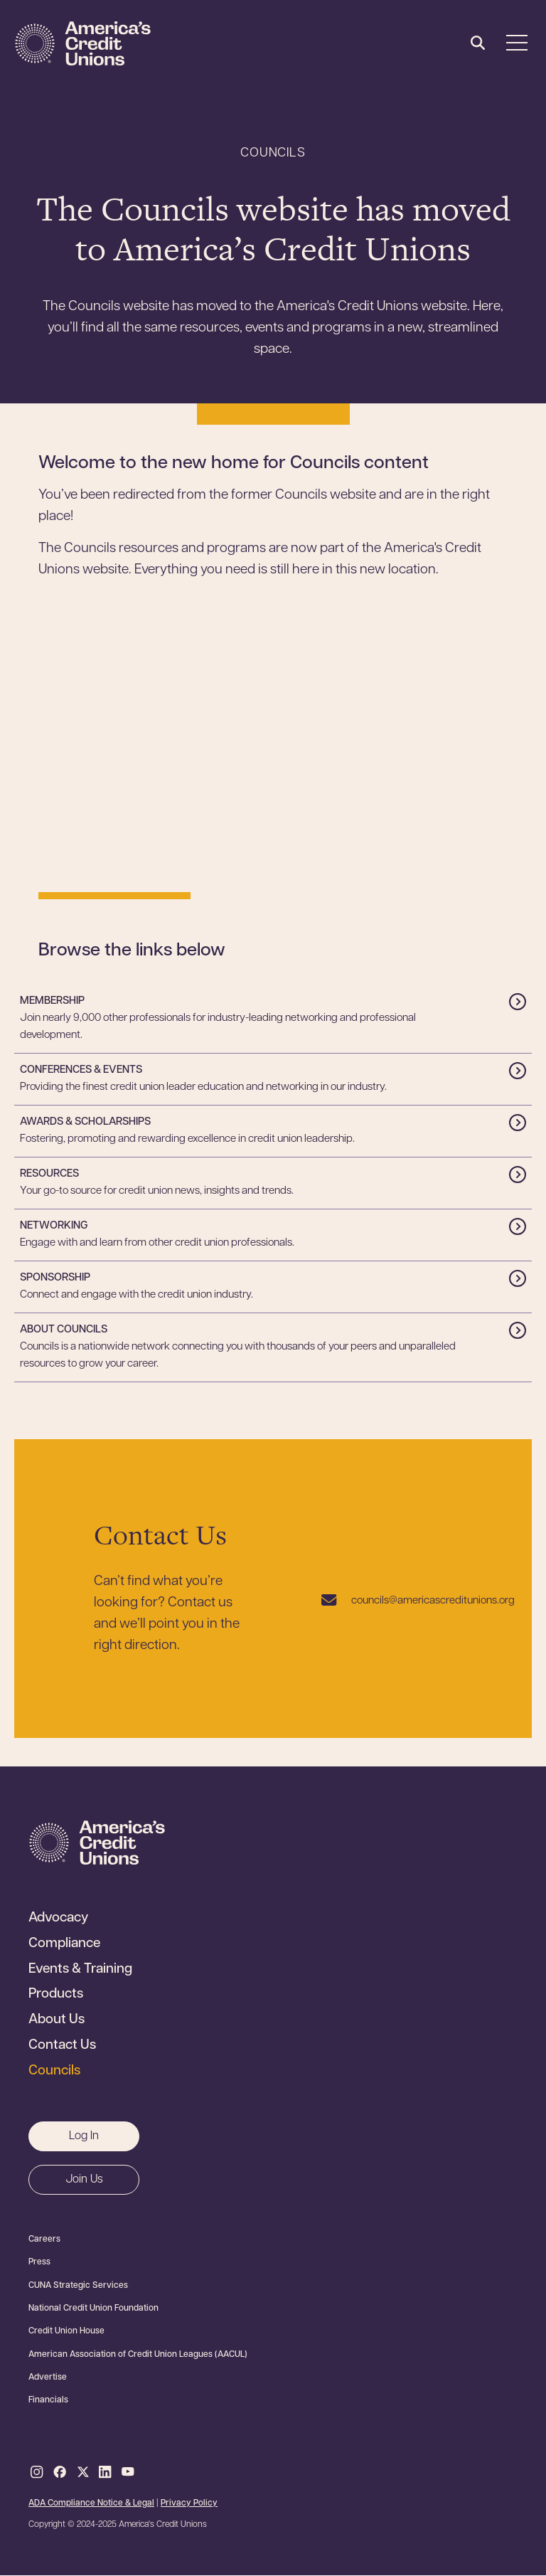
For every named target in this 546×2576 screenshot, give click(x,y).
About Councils (63, 1330)
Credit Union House (66, 2331)
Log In (84, 2136)
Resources (49, 1174)
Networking (54, 1226)
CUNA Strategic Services (78, 2285)
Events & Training (80, 1970)
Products (55, 1994)
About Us (56, 2020)
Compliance (64, 1944)
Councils (54, 2071)
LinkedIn (105, 2472)
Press (39, 2262)
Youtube (127, 2472)
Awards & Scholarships (85, 1122)
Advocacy (58, 1918)
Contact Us (62, 2046)
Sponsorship (55, 1278)
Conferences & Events (81, 1070)
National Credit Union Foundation (93, 2308)
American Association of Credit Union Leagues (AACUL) (137, 2354)
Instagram (37, 2472)
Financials (48, 2400)
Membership (52, 1001)
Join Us (84, 2179)
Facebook (59, 2472)
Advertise (47, 2377)
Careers (44, 2239)
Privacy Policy (189, 2503)
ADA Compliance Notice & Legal (91, 2503)
